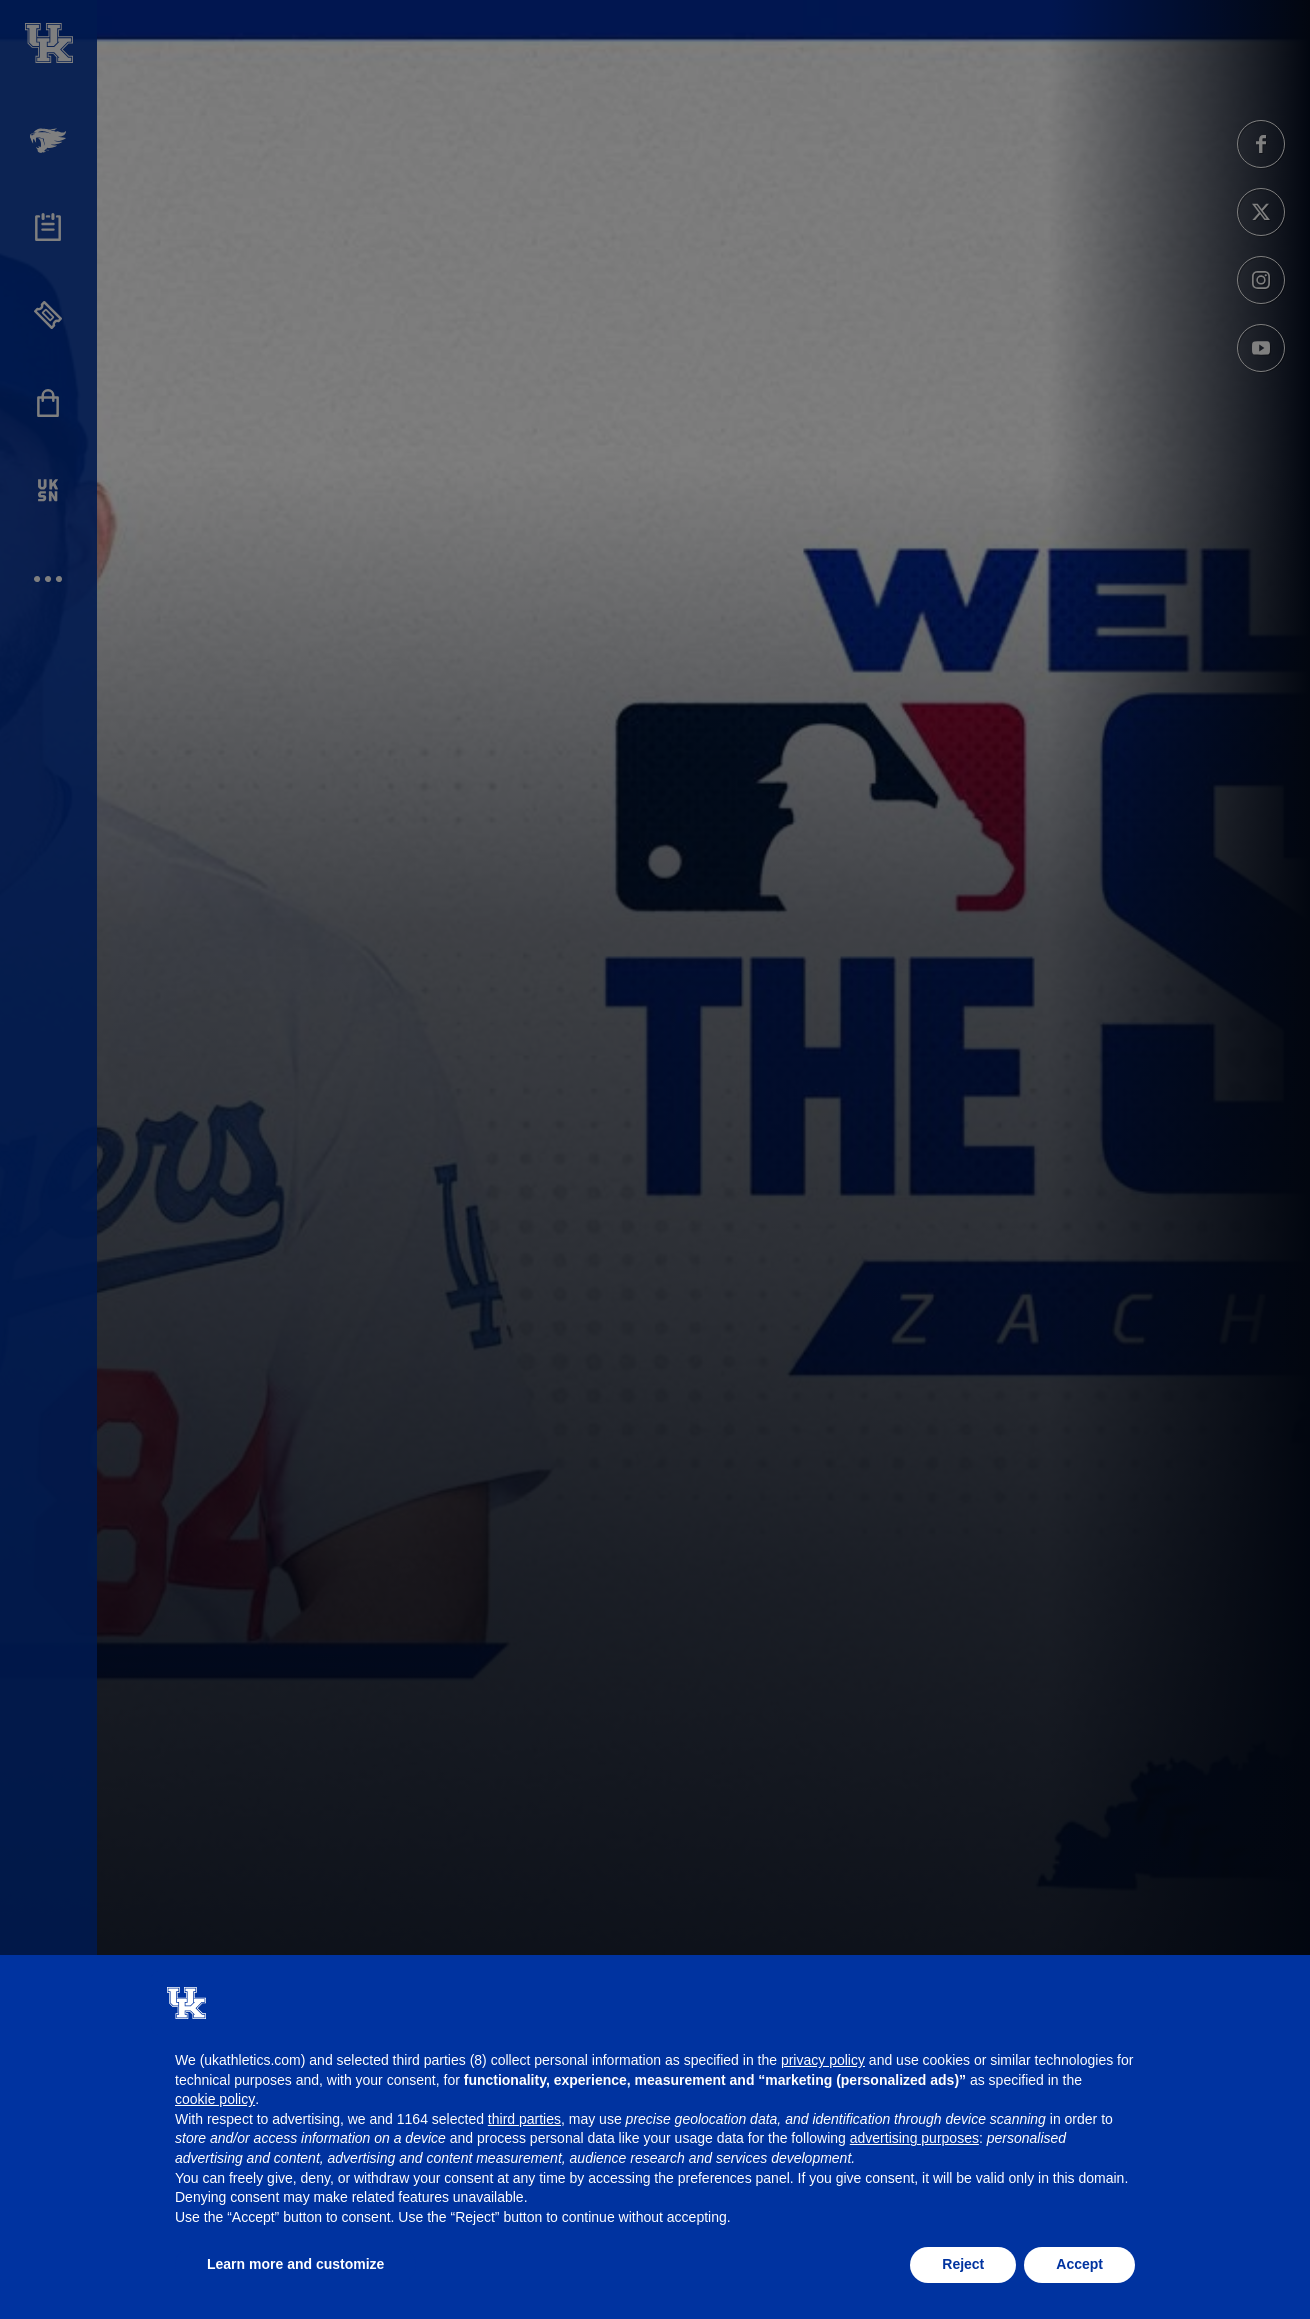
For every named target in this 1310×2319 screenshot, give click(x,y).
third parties (524, 2119)
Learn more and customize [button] (295, 2264)
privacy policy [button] (823, 2060)
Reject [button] (963, 2264)
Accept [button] (1079, 2264)
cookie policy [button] (215, 2099)
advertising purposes (914, 2138)
